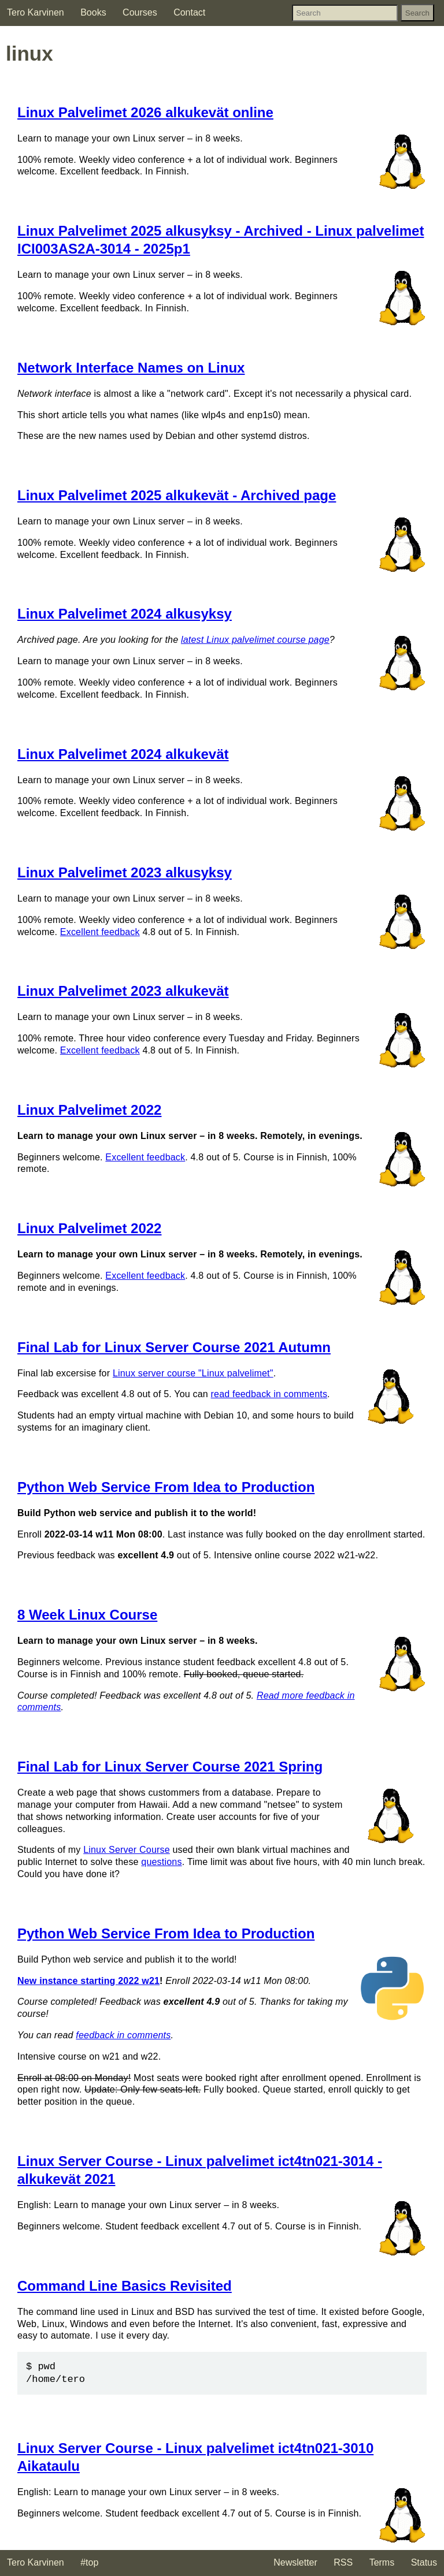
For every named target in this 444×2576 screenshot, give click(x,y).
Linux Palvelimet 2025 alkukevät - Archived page (176, 495)
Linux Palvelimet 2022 (89, 1110)
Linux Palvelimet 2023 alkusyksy (124, 872)
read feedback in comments (269, 1394)
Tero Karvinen (35, 12)
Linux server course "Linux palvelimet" (193, 1373)
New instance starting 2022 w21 (88, 1981)
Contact (189, 12)
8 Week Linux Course (87, 1614)
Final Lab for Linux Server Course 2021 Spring (170, 1766)
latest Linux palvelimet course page (255, 640)
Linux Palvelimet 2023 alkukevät (123, 991)
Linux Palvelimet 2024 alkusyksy (124, 613)
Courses (140, 12)
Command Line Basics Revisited (124, 2286)
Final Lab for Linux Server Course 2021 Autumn (174, 1347)
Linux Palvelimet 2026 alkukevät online (145, 112)
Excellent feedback (100, 932)
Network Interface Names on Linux (131, 367)
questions (161, 1862)
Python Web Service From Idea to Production (165, 1487)
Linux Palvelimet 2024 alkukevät (123, 754)
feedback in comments (123, 2035)
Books (93, 12)
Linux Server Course (126, 1850)
